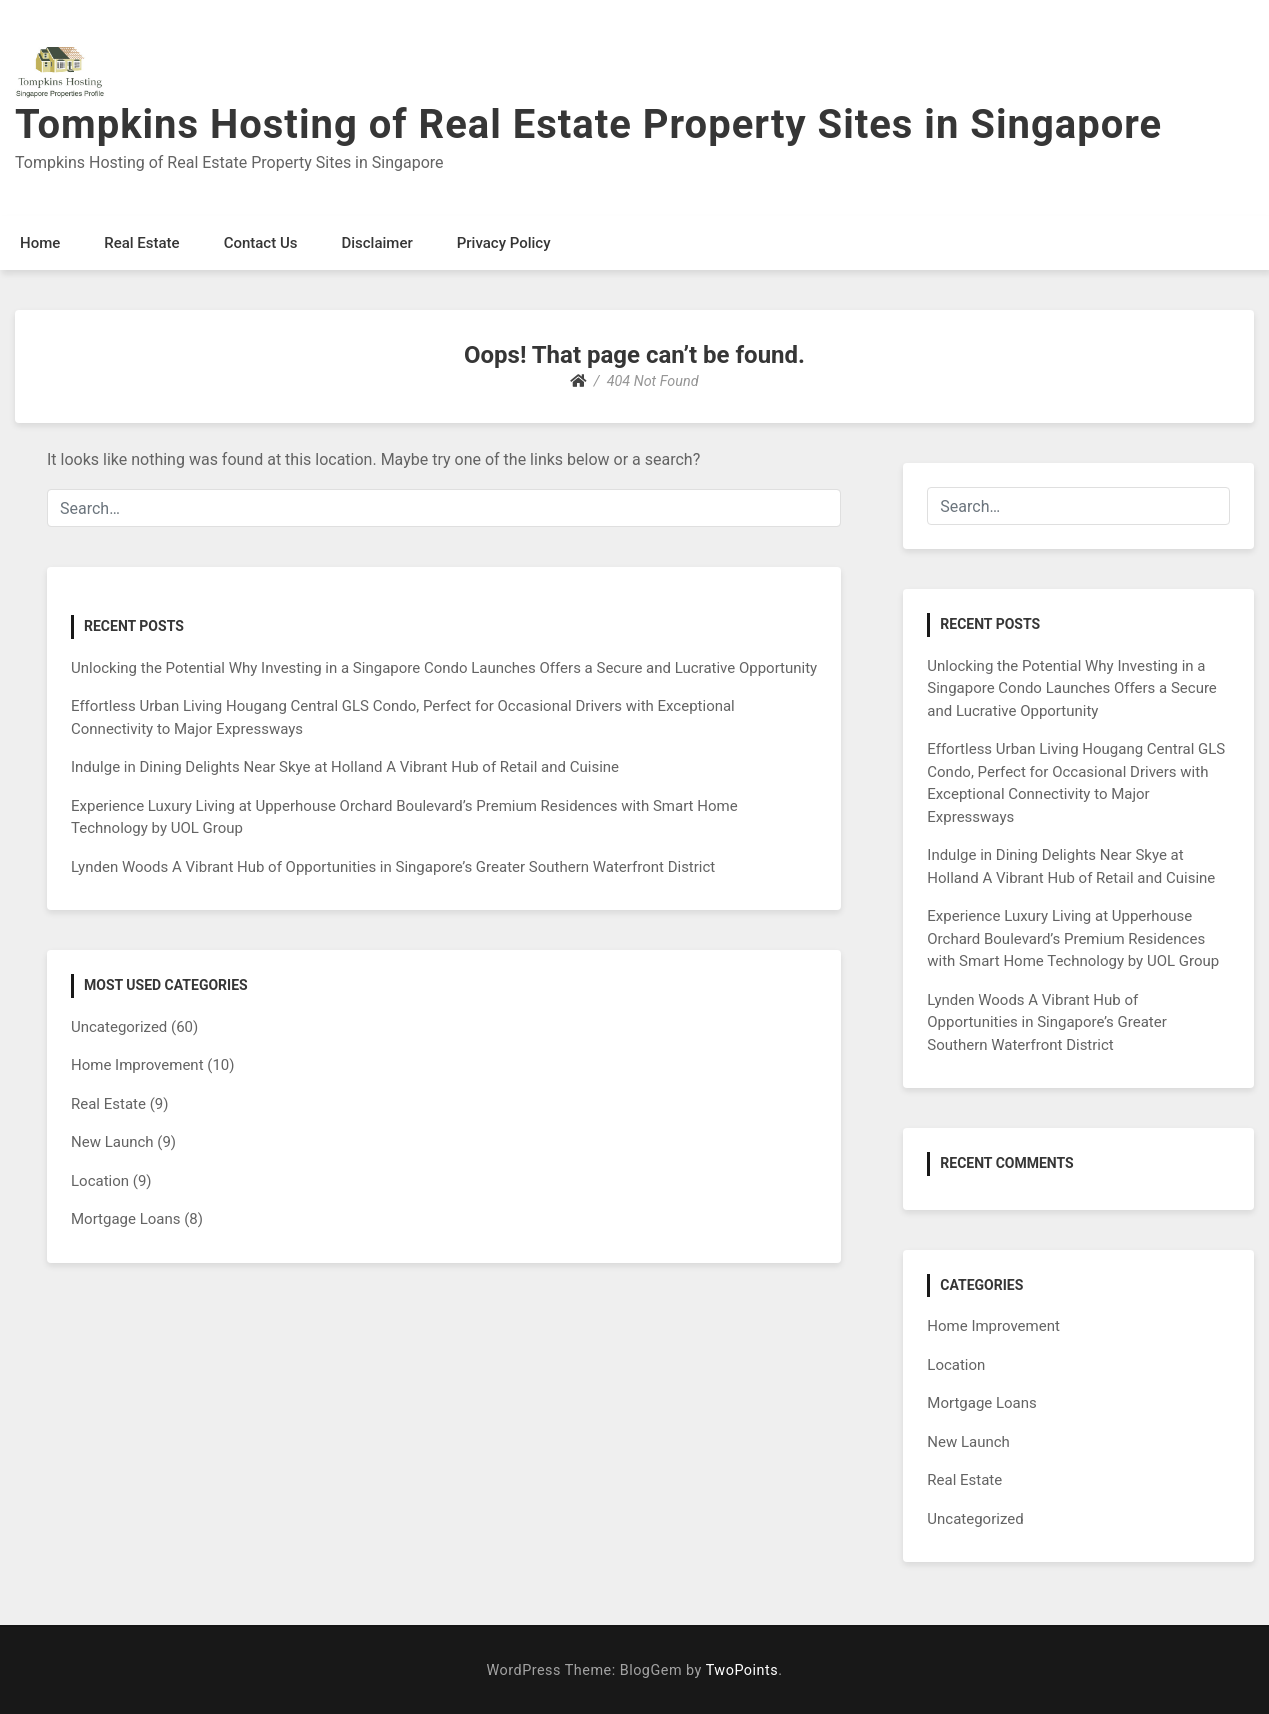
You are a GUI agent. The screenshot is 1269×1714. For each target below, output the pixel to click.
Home (40, 243)
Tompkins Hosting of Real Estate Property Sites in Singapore (588, 124)
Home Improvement (137, 1065)
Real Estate (141, 243)
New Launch (112, 1142)
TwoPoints (742, 1670)
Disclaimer (376, 243)
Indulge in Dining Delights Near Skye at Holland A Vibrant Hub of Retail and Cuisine (345, 767)
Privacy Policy (504, 243)
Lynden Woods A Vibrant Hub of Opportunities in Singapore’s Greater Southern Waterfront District (393, 867)
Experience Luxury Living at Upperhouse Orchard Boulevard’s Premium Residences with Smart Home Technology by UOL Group (1073, 938)
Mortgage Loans (126, 1219)
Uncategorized (119, 1027)
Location (100, 1181)
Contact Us (261, 243)
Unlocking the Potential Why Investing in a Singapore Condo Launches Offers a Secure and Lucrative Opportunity (444, 668)
